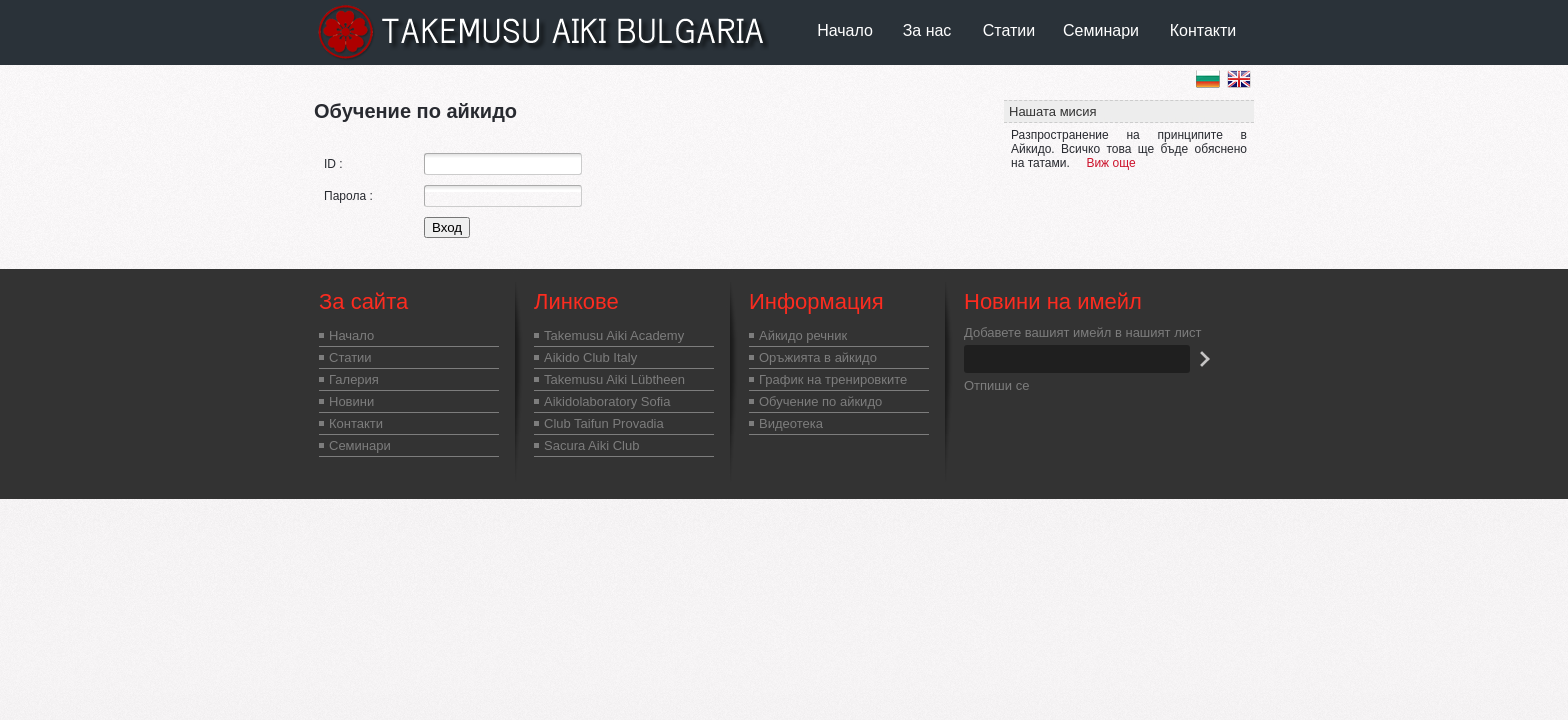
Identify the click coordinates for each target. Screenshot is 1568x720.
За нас (927, 30)
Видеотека (791, 423)
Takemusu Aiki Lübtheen (614, 379)
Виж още (1110, 163)
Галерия (354, 379)
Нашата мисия (1053, 111)
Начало (845, 30)
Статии (1009, 30)
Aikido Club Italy (590, 357)
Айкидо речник (803, 335)
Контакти (1203, 30)
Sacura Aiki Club (591, 445)
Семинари (1101, 30)
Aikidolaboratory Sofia (607, 401)
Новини (351, 401)
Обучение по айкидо (820, 401)
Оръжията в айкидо (818, 357)
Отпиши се (996, 385)
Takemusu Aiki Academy (614, 335)
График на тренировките (833, 379)
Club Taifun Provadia (604, 423)
